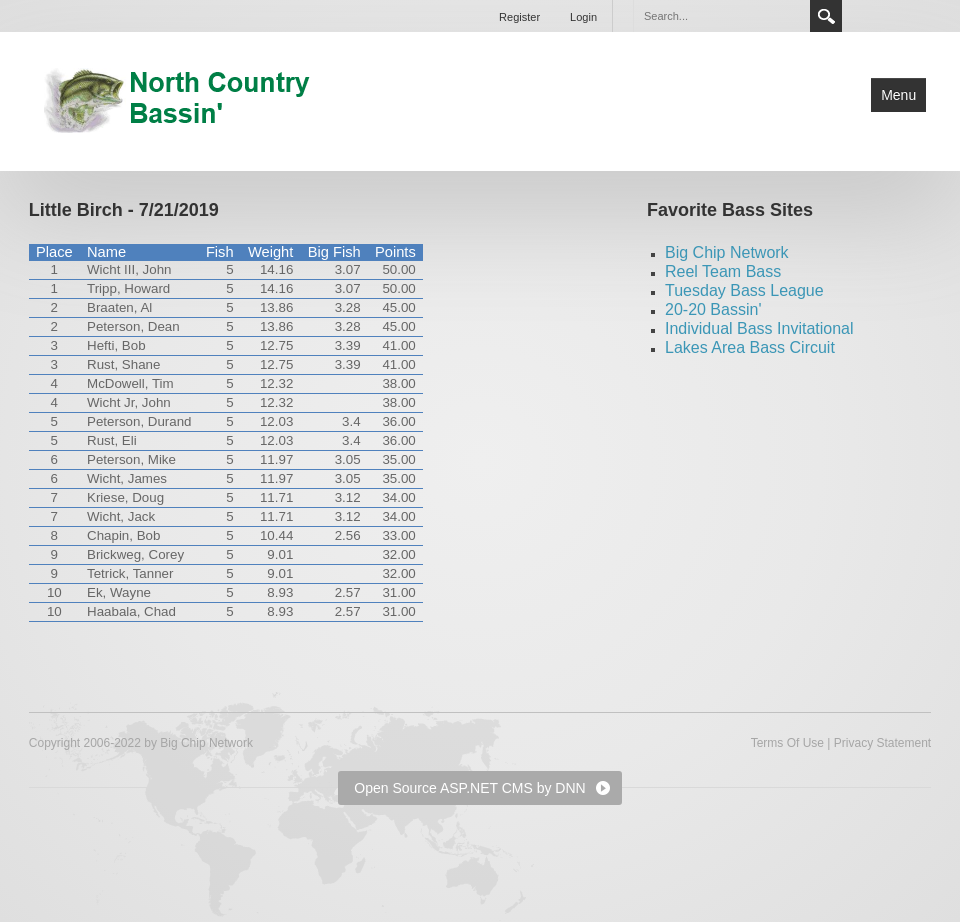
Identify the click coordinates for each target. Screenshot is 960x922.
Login (583, 17)
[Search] (721, 16)
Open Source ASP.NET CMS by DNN (469, 788)
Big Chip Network (727, 252)
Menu (898, 95)
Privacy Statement (882, 743)
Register (519, 17)
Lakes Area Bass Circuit (750, 347)
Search (826, 16)
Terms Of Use (787, 743)
